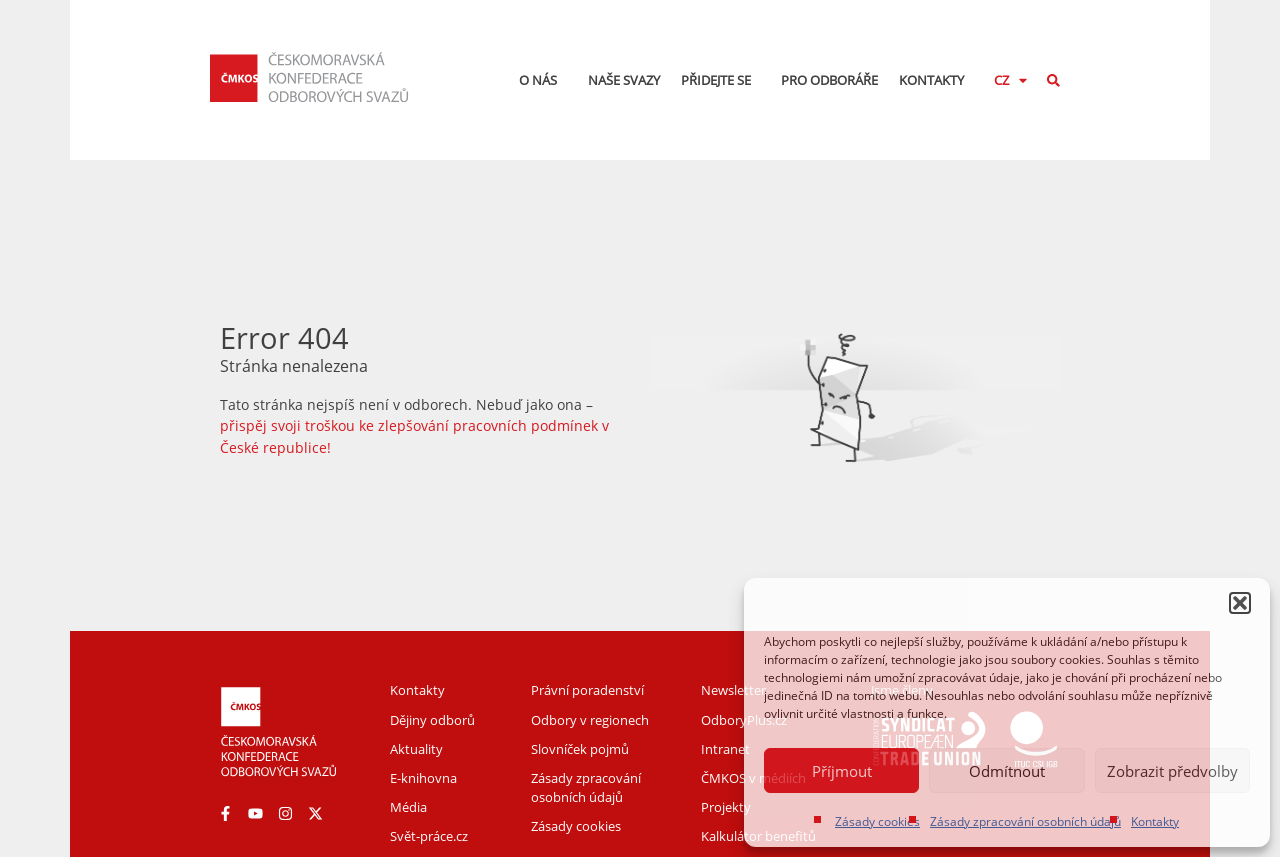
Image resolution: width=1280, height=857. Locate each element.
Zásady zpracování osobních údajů (1025, 821)
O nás (543, 80)
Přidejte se (721, 80)
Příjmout (842, 771)
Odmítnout (1007, 771)
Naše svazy (624, 80)
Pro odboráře (829, 80)
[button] (1240, 603)
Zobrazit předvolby (1172, 771)
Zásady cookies (877, 821)
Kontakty (1155, 821)
